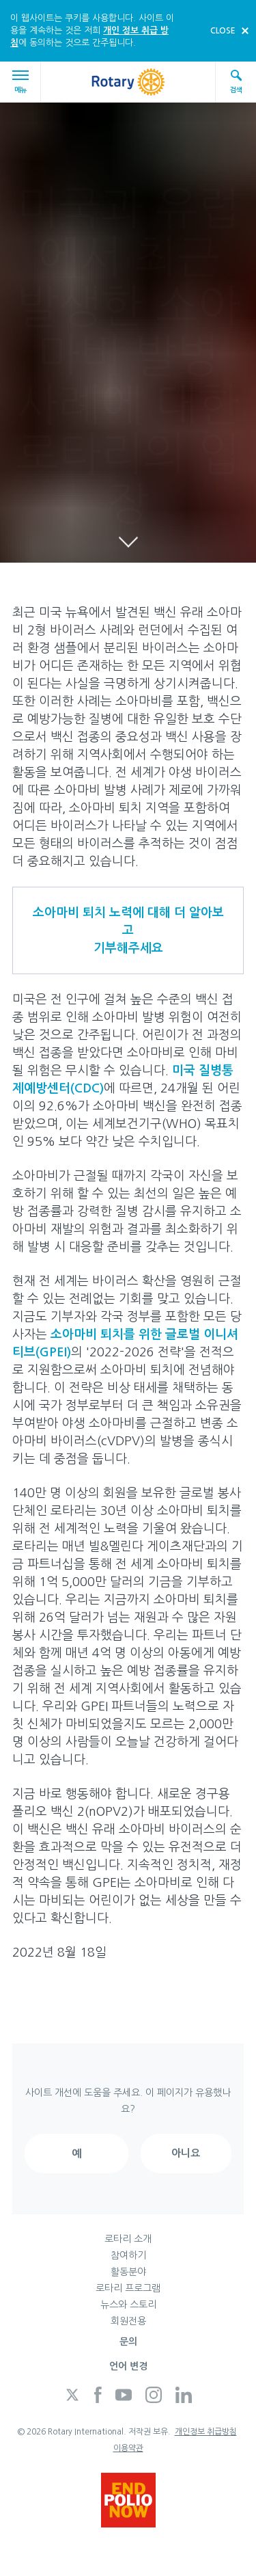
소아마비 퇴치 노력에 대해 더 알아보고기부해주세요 (128, 930)
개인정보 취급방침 (206, 2432)
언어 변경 (128, 2366)
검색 (236, 81)
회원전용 (128, 2321)
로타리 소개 (128, 2239)
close (223, 31)
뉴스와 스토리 (128, 2304)
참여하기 (128, 2255)
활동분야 (128, 2272)
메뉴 (22, 81)
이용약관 (128, 2448)
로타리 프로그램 (128, 2288)
